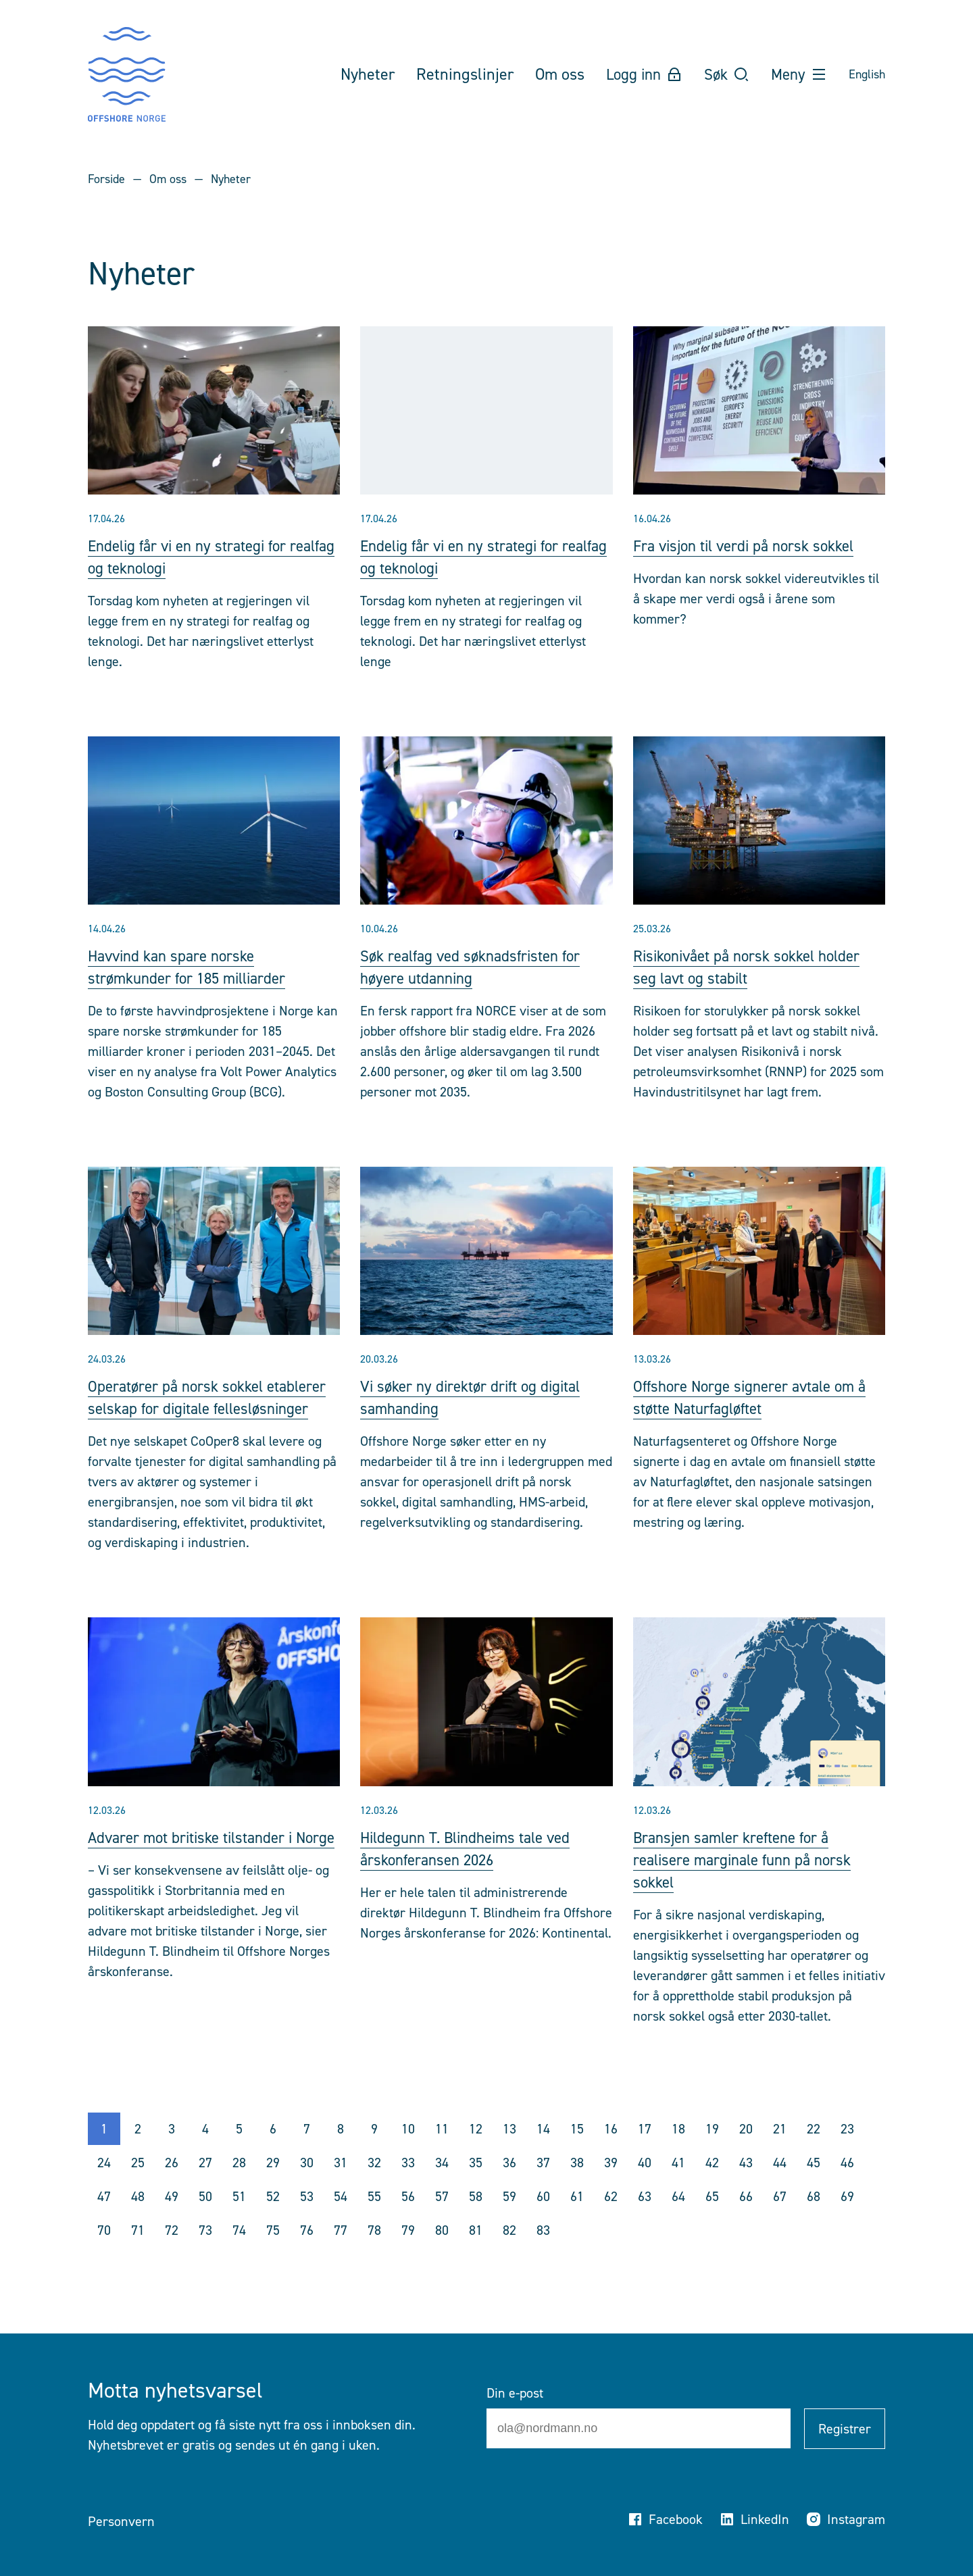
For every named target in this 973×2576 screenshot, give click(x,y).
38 (577, 2185)
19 (712, 2151)
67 (780, 2218)
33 (408, 2185)
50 (205, 2218)
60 (543, 2218)
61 (577, 2218)
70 (104, 2252)
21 (780, 2151)
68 (813, 2218)
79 (408, 2252)
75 (273, 2252)
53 (307, 2218)
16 (611, 2151)
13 (509, 2151)
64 (678, 2218)
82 (509, 2252)
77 (340, 2252)
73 (205, 2252)
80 (442, 2252)
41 (678, 2185)
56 (408, 2218)
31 (340, 2185)
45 (813, 2185)
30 (307, 2185)
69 (847, 2218)
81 (475, 2252)
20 (746, 2151)
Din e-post (515, 2393)
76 (307, 2252)
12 (475, 2151)
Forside (106, 179)
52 (273, 2218)
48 (138, 2218)
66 (746, 2218)
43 (746, 2185)
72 (171, 2252)
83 (543, 2252)
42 (712, 2185)
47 (104, 2218)
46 (847, 2185)
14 (543, 2151)
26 (171, 2185)
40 (644, 2185)
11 (442, 2151)
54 (340, 2218)
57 (442, 2218)
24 (104, 2185)
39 (611, 2185)
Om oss (167, 179)
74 (239, 2252)
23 (847, 2151)
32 (374, 2185)
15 (577, 2151)
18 (678, 2151)
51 (239, 2218)
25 (138, 2185)
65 (712, 2218)
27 (205, 2185)
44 (780, 2185)
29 (273, 2185)
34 (442, 2185)
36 (509, 2185)
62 (611, 2218)
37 (543, 2185)
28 (239, 2185)
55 (374, 2218)
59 (509, 2218)
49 (171, 2218)
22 (813, 2151)
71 (138, 2252)
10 (408, 2151)
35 (475, 2185)
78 (374, 2252)
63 (644, 2218)
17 (644, 2151)
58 (475, 2218)
